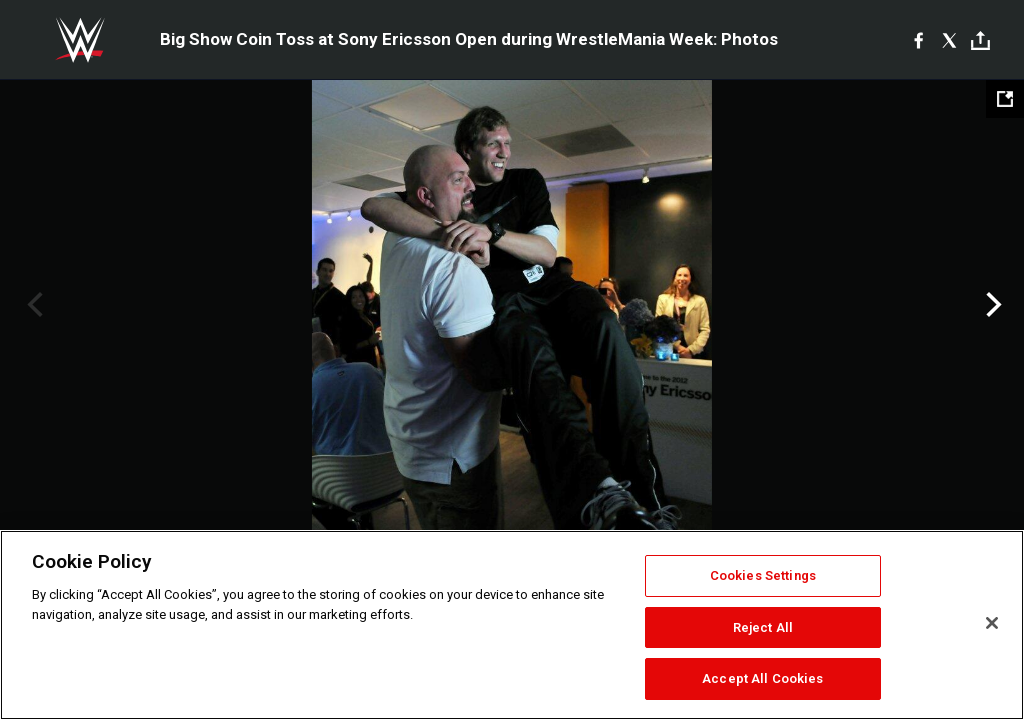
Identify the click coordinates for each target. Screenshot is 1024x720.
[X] (949, 40)
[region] (512, 625)
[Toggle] (980, 40)
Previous (32, 305)
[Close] (992, 623)
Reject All (763, 627)
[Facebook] (918, 40)
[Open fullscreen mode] (1005, 99)
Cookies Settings (763, 575)
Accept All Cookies (762, 678)
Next (991, 305)
